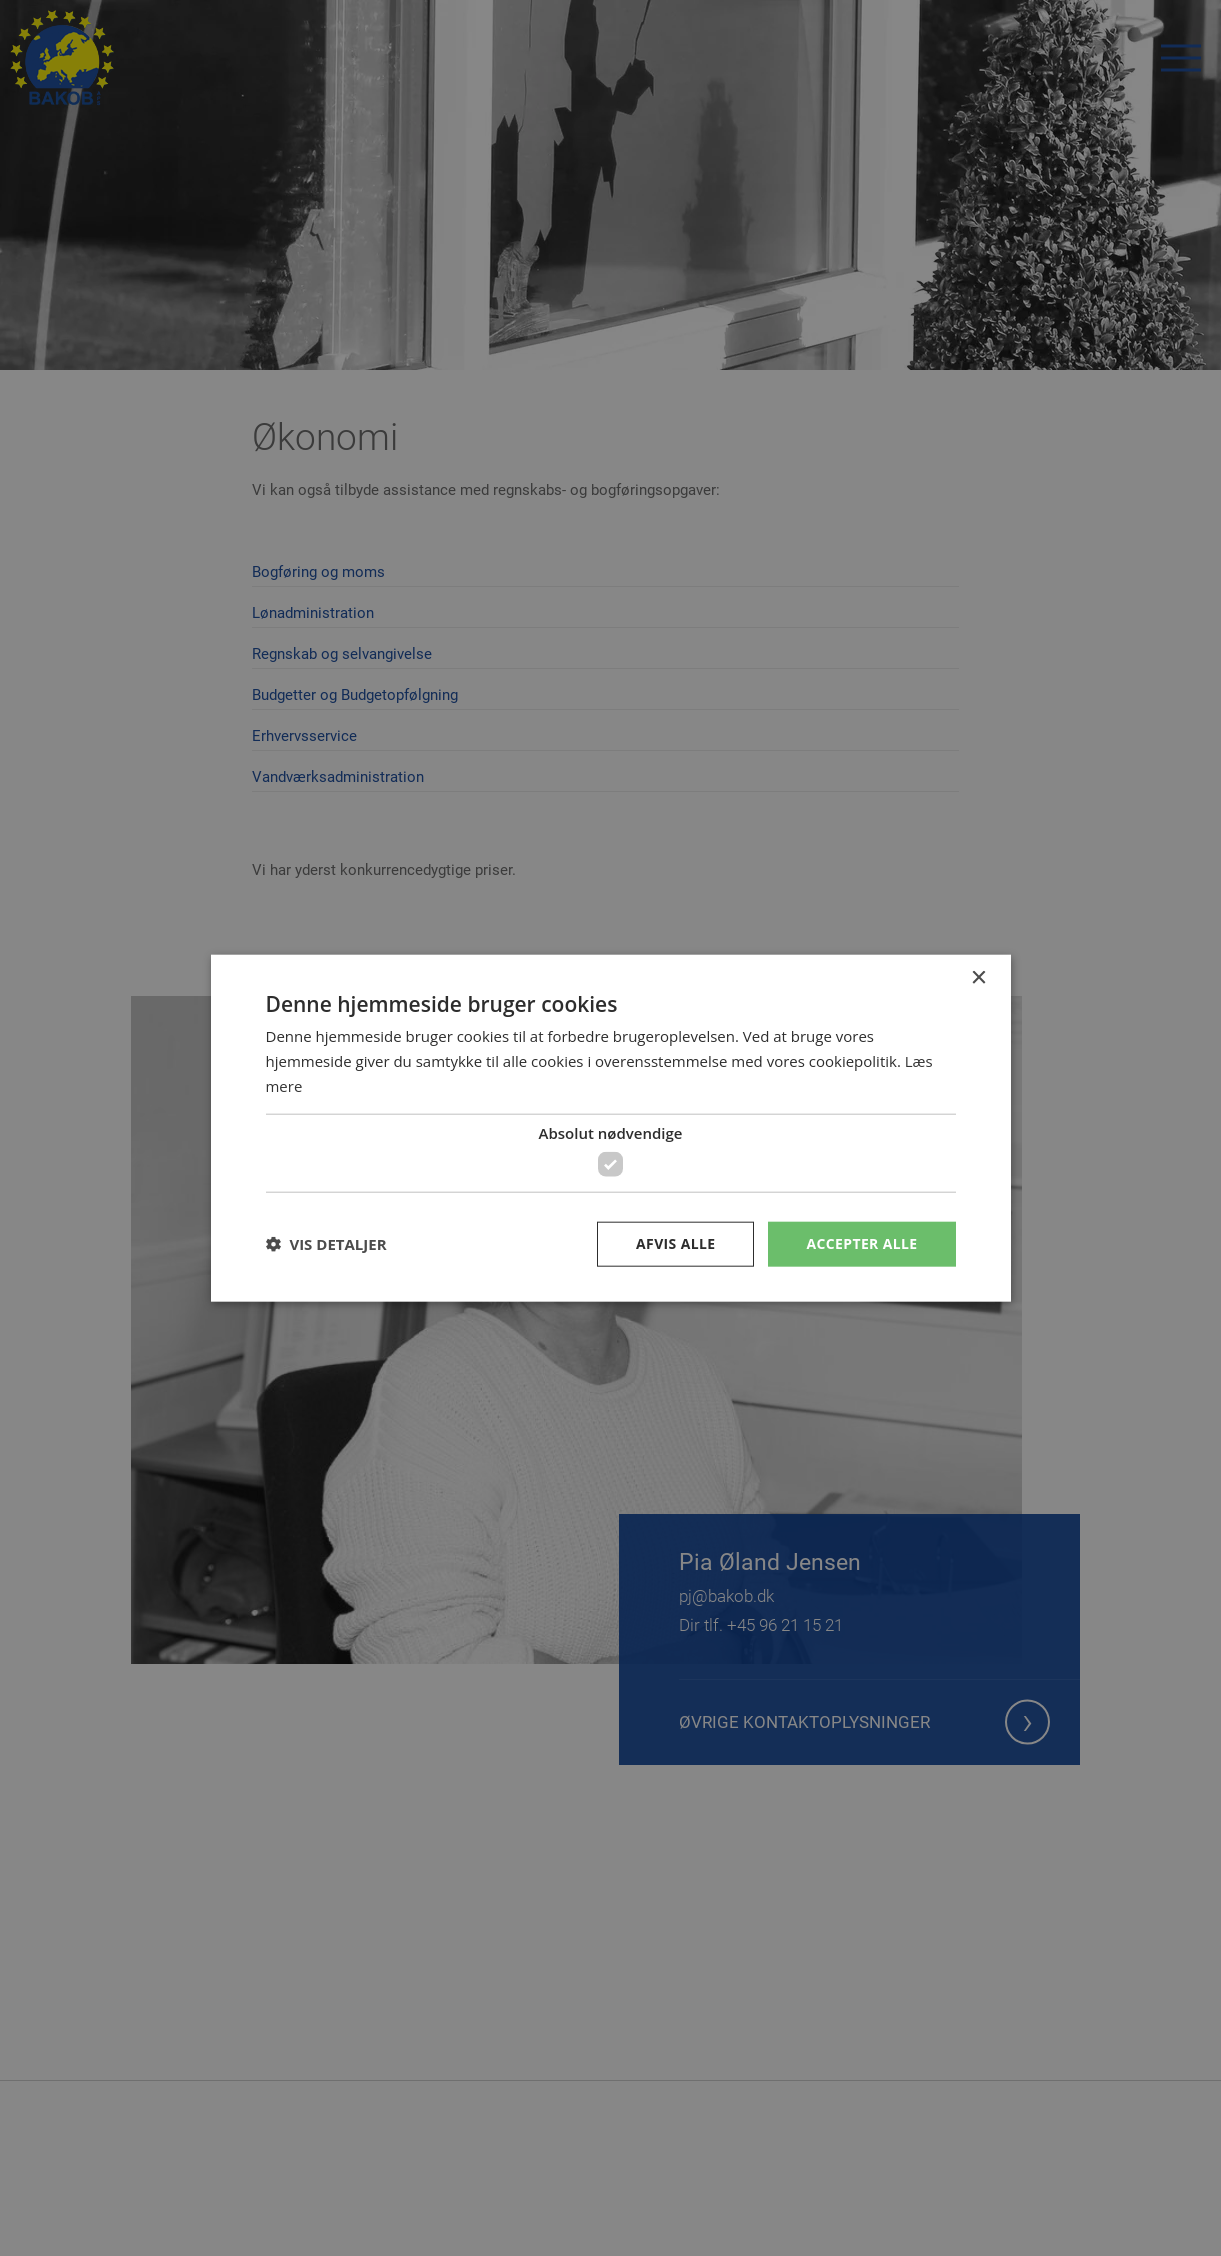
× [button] (978, 978)
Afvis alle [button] (675, 1243)
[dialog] (610, 1128)
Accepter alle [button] (861, 1243)
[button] (326, 1244)
